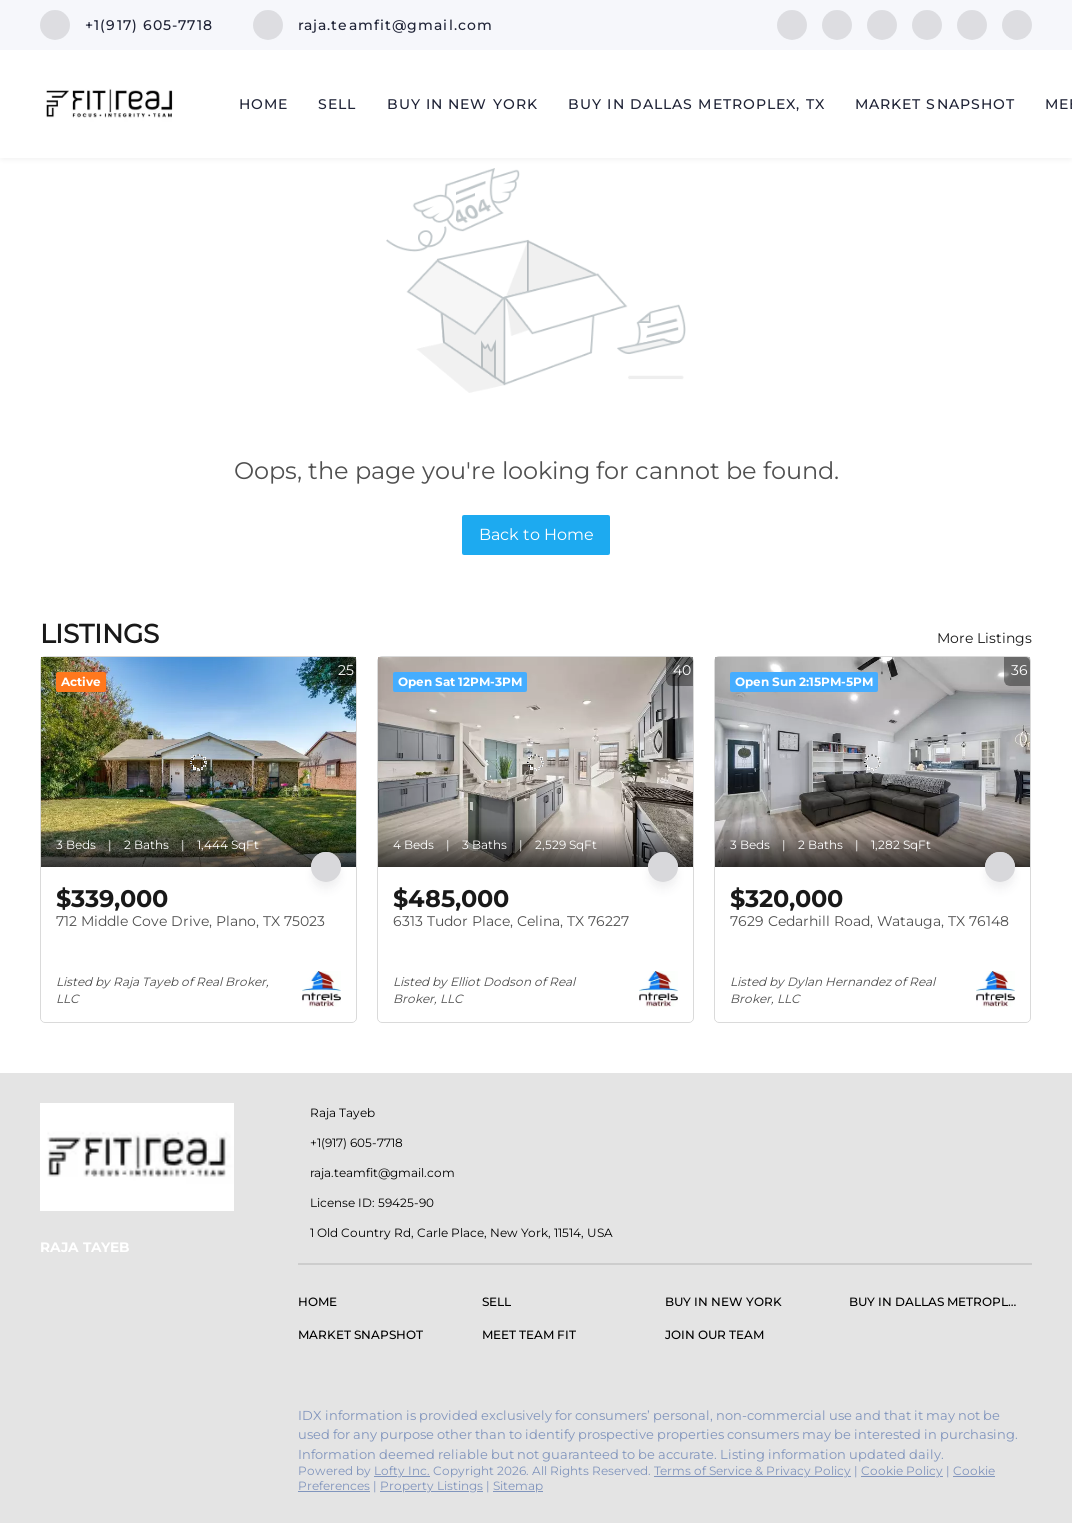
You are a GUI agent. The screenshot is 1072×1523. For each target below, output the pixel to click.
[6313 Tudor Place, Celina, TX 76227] (535, 762)
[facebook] (792, 23)
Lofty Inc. (402, 1470)
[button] (322, 1305)
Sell (337, 104)
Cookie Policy (902, 1470)
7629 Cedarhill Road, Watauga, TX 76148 (869, 921)
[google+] (1017, 23)
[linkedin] (837, 23)
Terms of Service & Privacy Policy (752, 1470)
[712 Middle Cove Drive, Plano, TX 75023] (198, 762)
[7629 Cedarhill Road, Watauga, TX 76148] (872, 762)
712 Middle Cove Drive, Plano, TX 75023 (190, 921)
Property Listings (431, 1485)
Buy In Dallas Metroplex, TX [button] (696, 104)
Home (263, 104)
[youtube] (972, 23)
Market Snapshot (935, 104)
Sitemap (518, 1485)
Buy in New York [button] (463, 104)
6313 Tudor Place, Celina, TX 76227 (511, 921)
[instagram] (927, 23)
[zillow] (882, 23)
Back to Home (536, 534)
